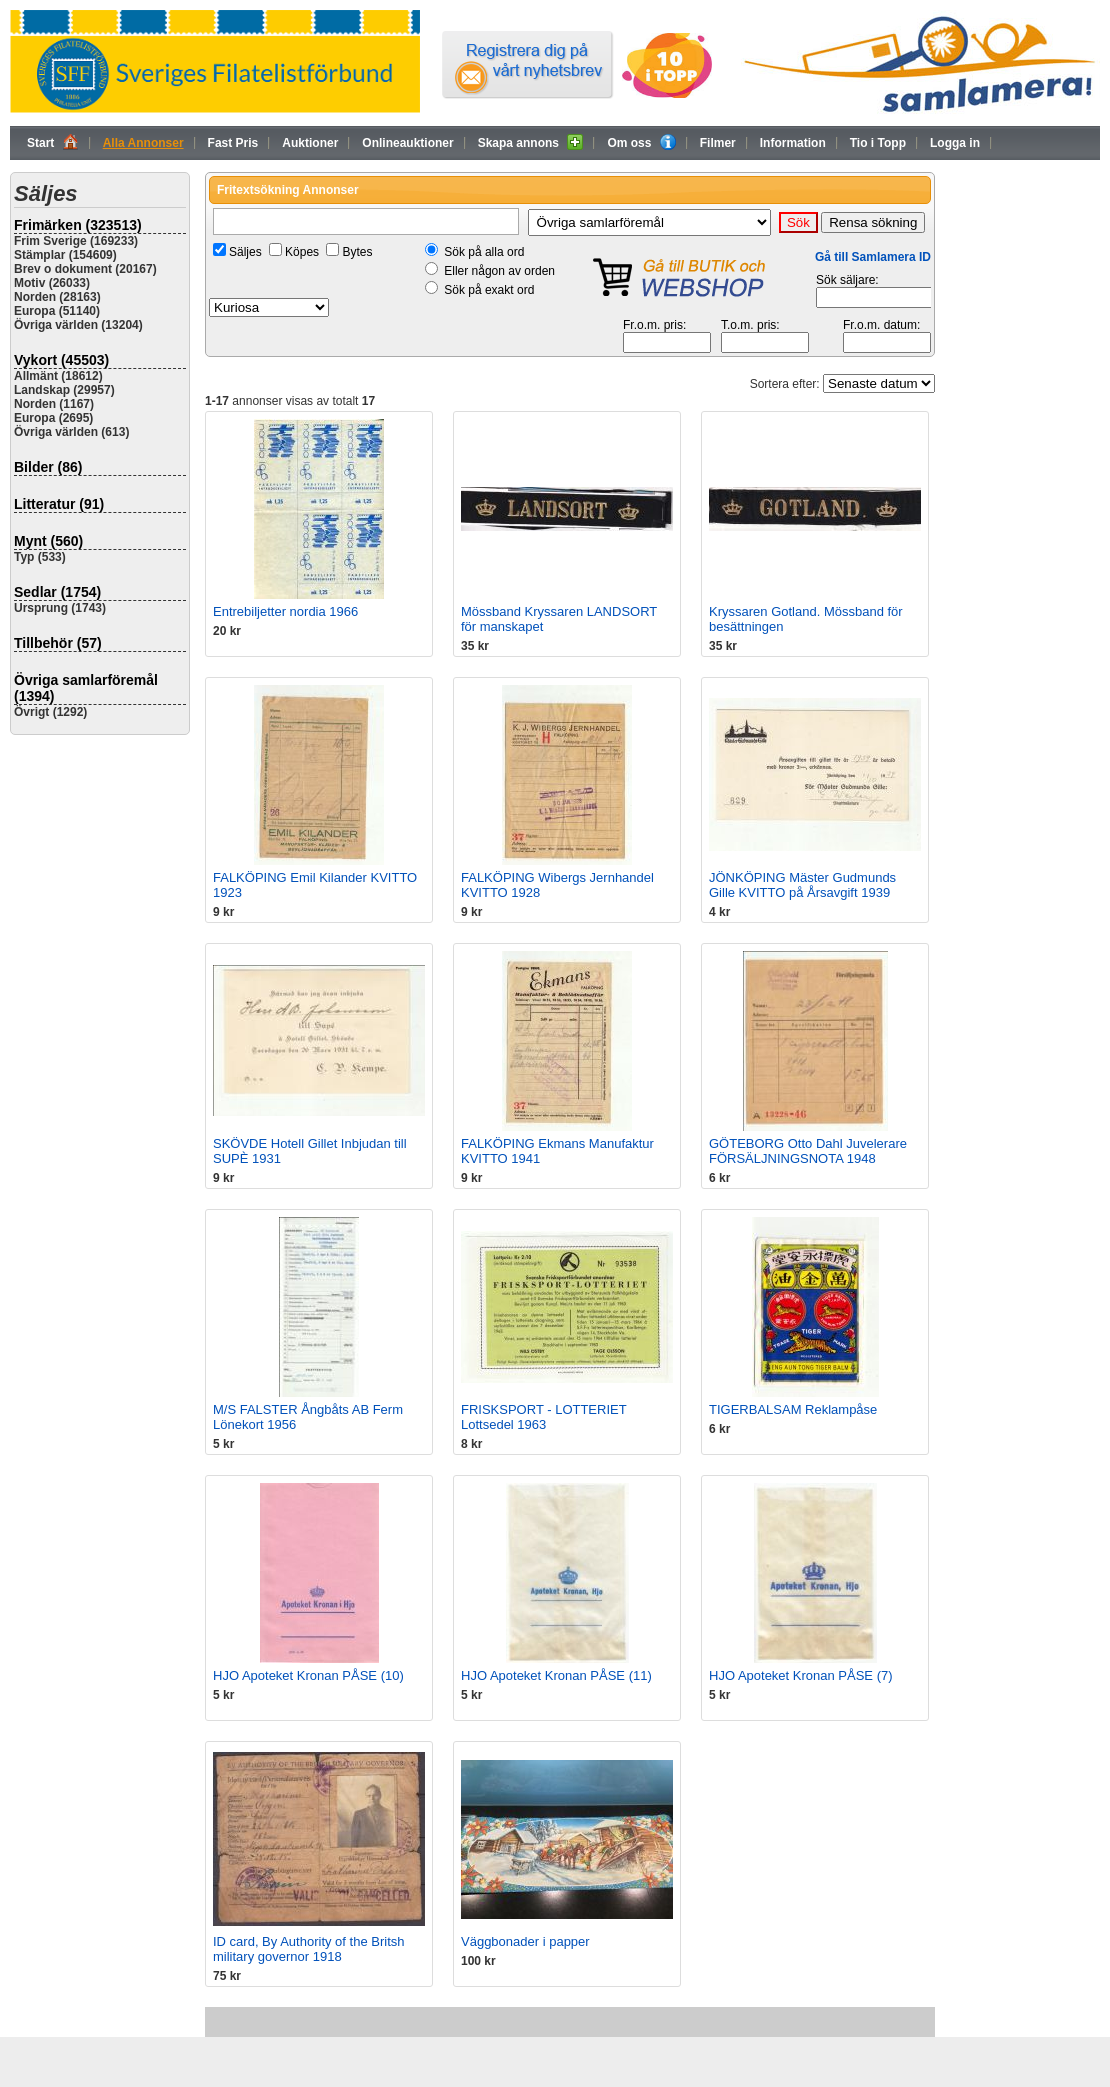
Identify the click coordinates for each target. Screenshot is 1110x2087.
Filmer (718, 143)
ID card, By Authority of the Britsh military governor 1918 (308, 1949)
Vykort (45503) (61, 360)
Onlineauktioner (407, 143)
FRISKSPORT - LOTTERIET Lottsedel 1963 (543, 1417)
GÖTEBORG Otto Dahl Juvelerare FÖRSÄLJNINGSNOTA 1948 (808, 1151)
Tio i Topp (878, 143)
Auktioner (310, 143)
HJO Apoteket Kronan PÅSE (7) (801, 1675)
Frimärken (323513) (78, 225)
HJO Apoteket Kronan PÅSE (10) (308, 1675)
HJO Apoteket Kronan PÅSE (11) (556, 1675)
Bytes (357, 252)
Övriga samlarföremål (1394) (86, 688)
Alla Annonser (143, 143)
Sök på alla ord (484, 252)
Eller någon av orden (499, 271)
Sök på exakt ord (489, 290)
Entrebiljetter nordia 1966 (285, 611)
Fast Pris (233, 143)
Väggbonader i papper (525, 1941)
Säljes (245, 252)
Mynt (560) (48, 541)
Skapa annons (531, 142)
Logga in (955, 143)
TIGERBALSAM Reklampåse (793, 1409)
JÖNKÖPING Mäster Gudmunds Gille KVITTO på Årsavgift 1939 (802, 885)
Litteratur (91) (59, 504)
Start (53, 142)
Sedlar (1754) (57, 592)
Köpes (302, 252)
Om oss (641, 142)
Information (793, 143)
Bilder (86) (48, 467)
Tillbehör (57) (58, 643)
